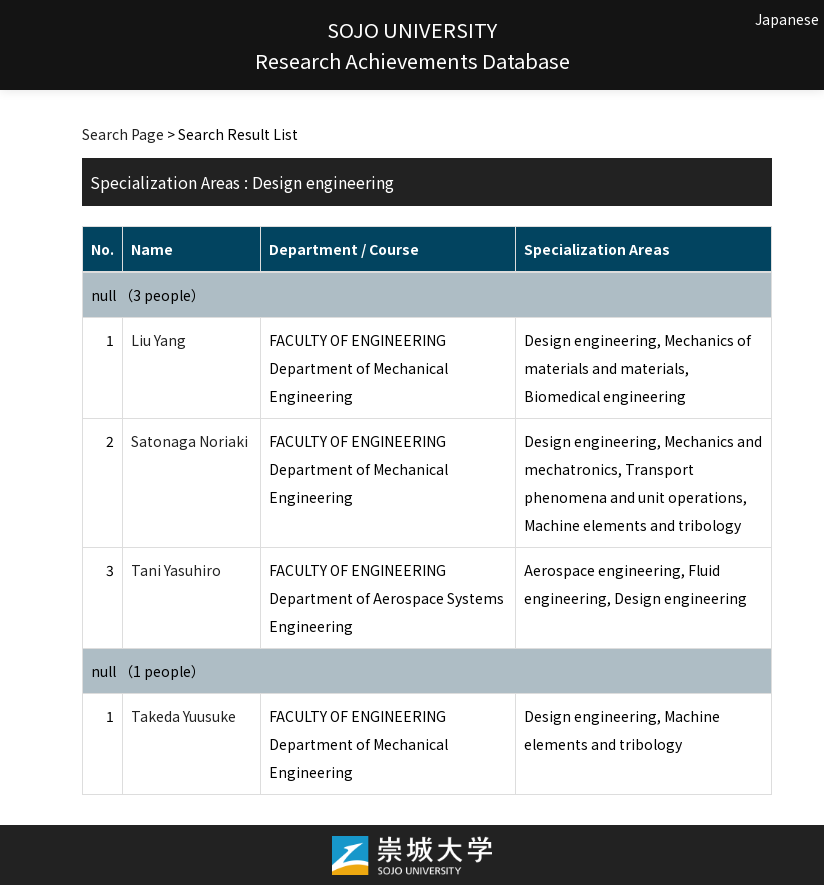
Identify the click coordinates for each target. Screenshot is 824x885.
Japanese (787, 19)
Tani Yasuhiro (176, 570)
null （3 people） (148, 295)
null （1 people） (148, 671)
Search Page (123, 134)
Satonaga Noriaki (189, 441)
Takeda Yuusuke (183, 716)
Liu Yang (158, 340)
